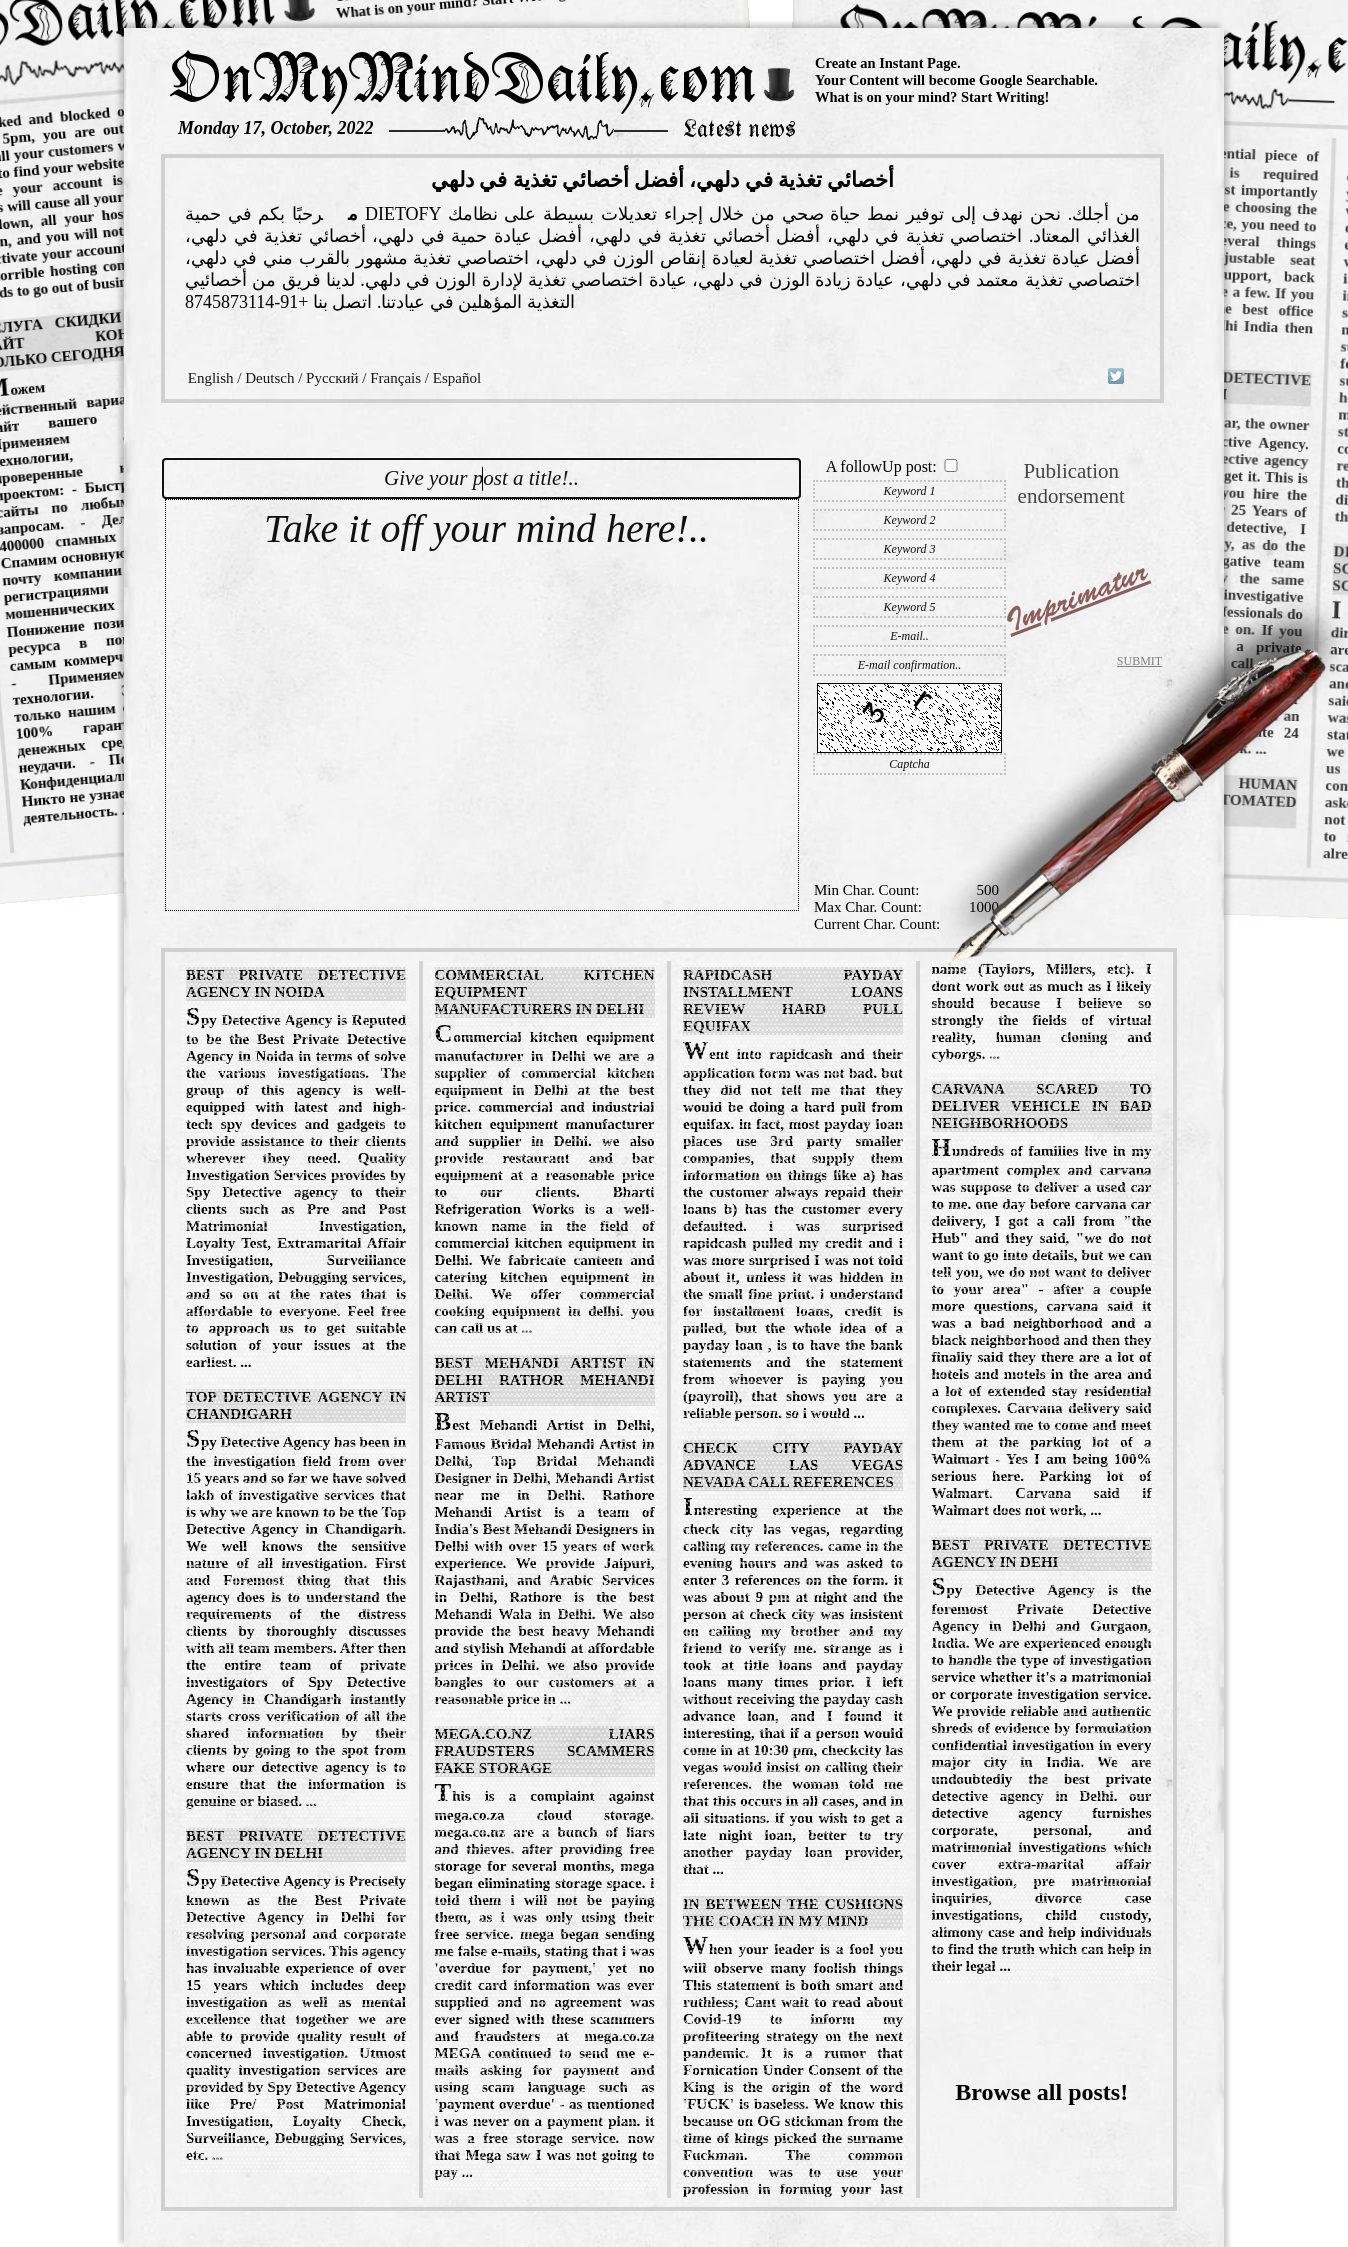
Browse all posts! (1041, 2092)
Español (457, 378)
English (211, 378)
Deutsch (269, 378)
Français (395, 378)
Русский (332, 378)
